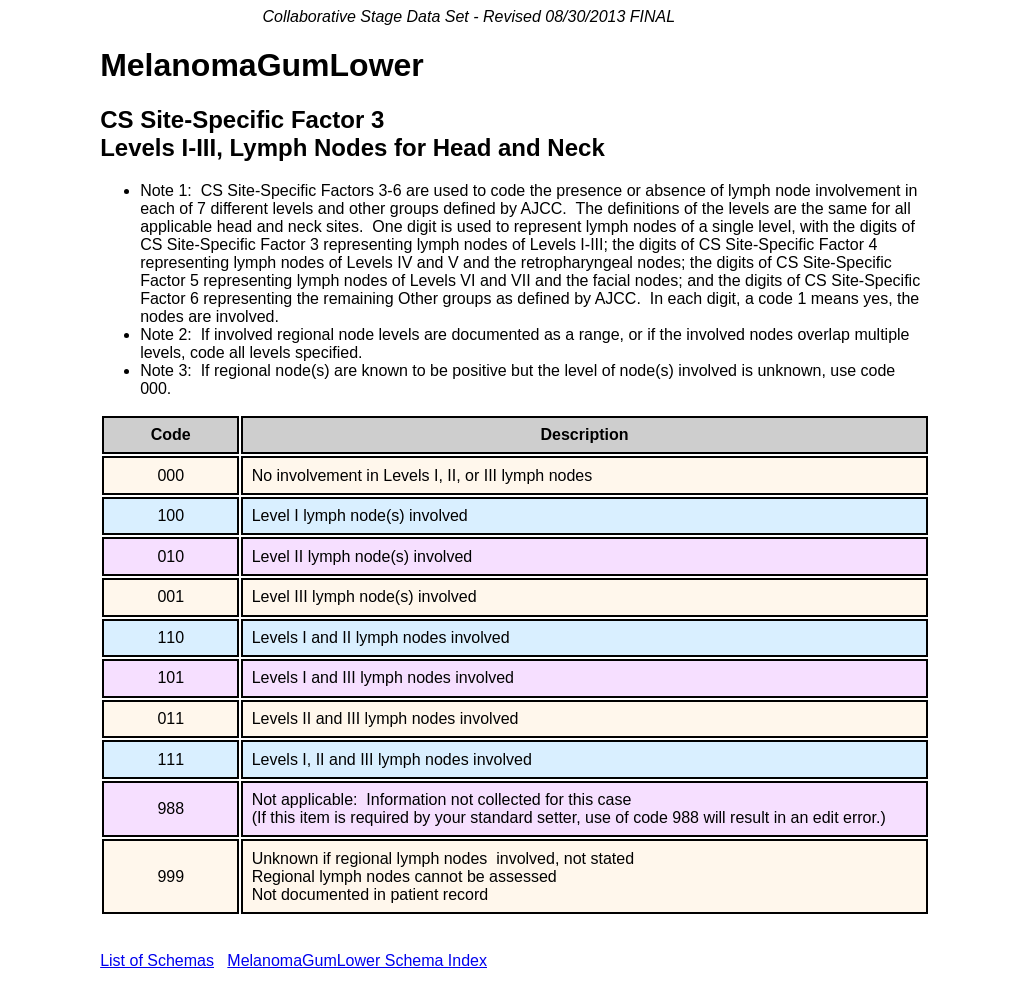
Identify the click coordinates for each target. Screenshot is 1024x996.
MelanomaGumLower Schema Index (357, 960)
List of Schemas (157, 960)
